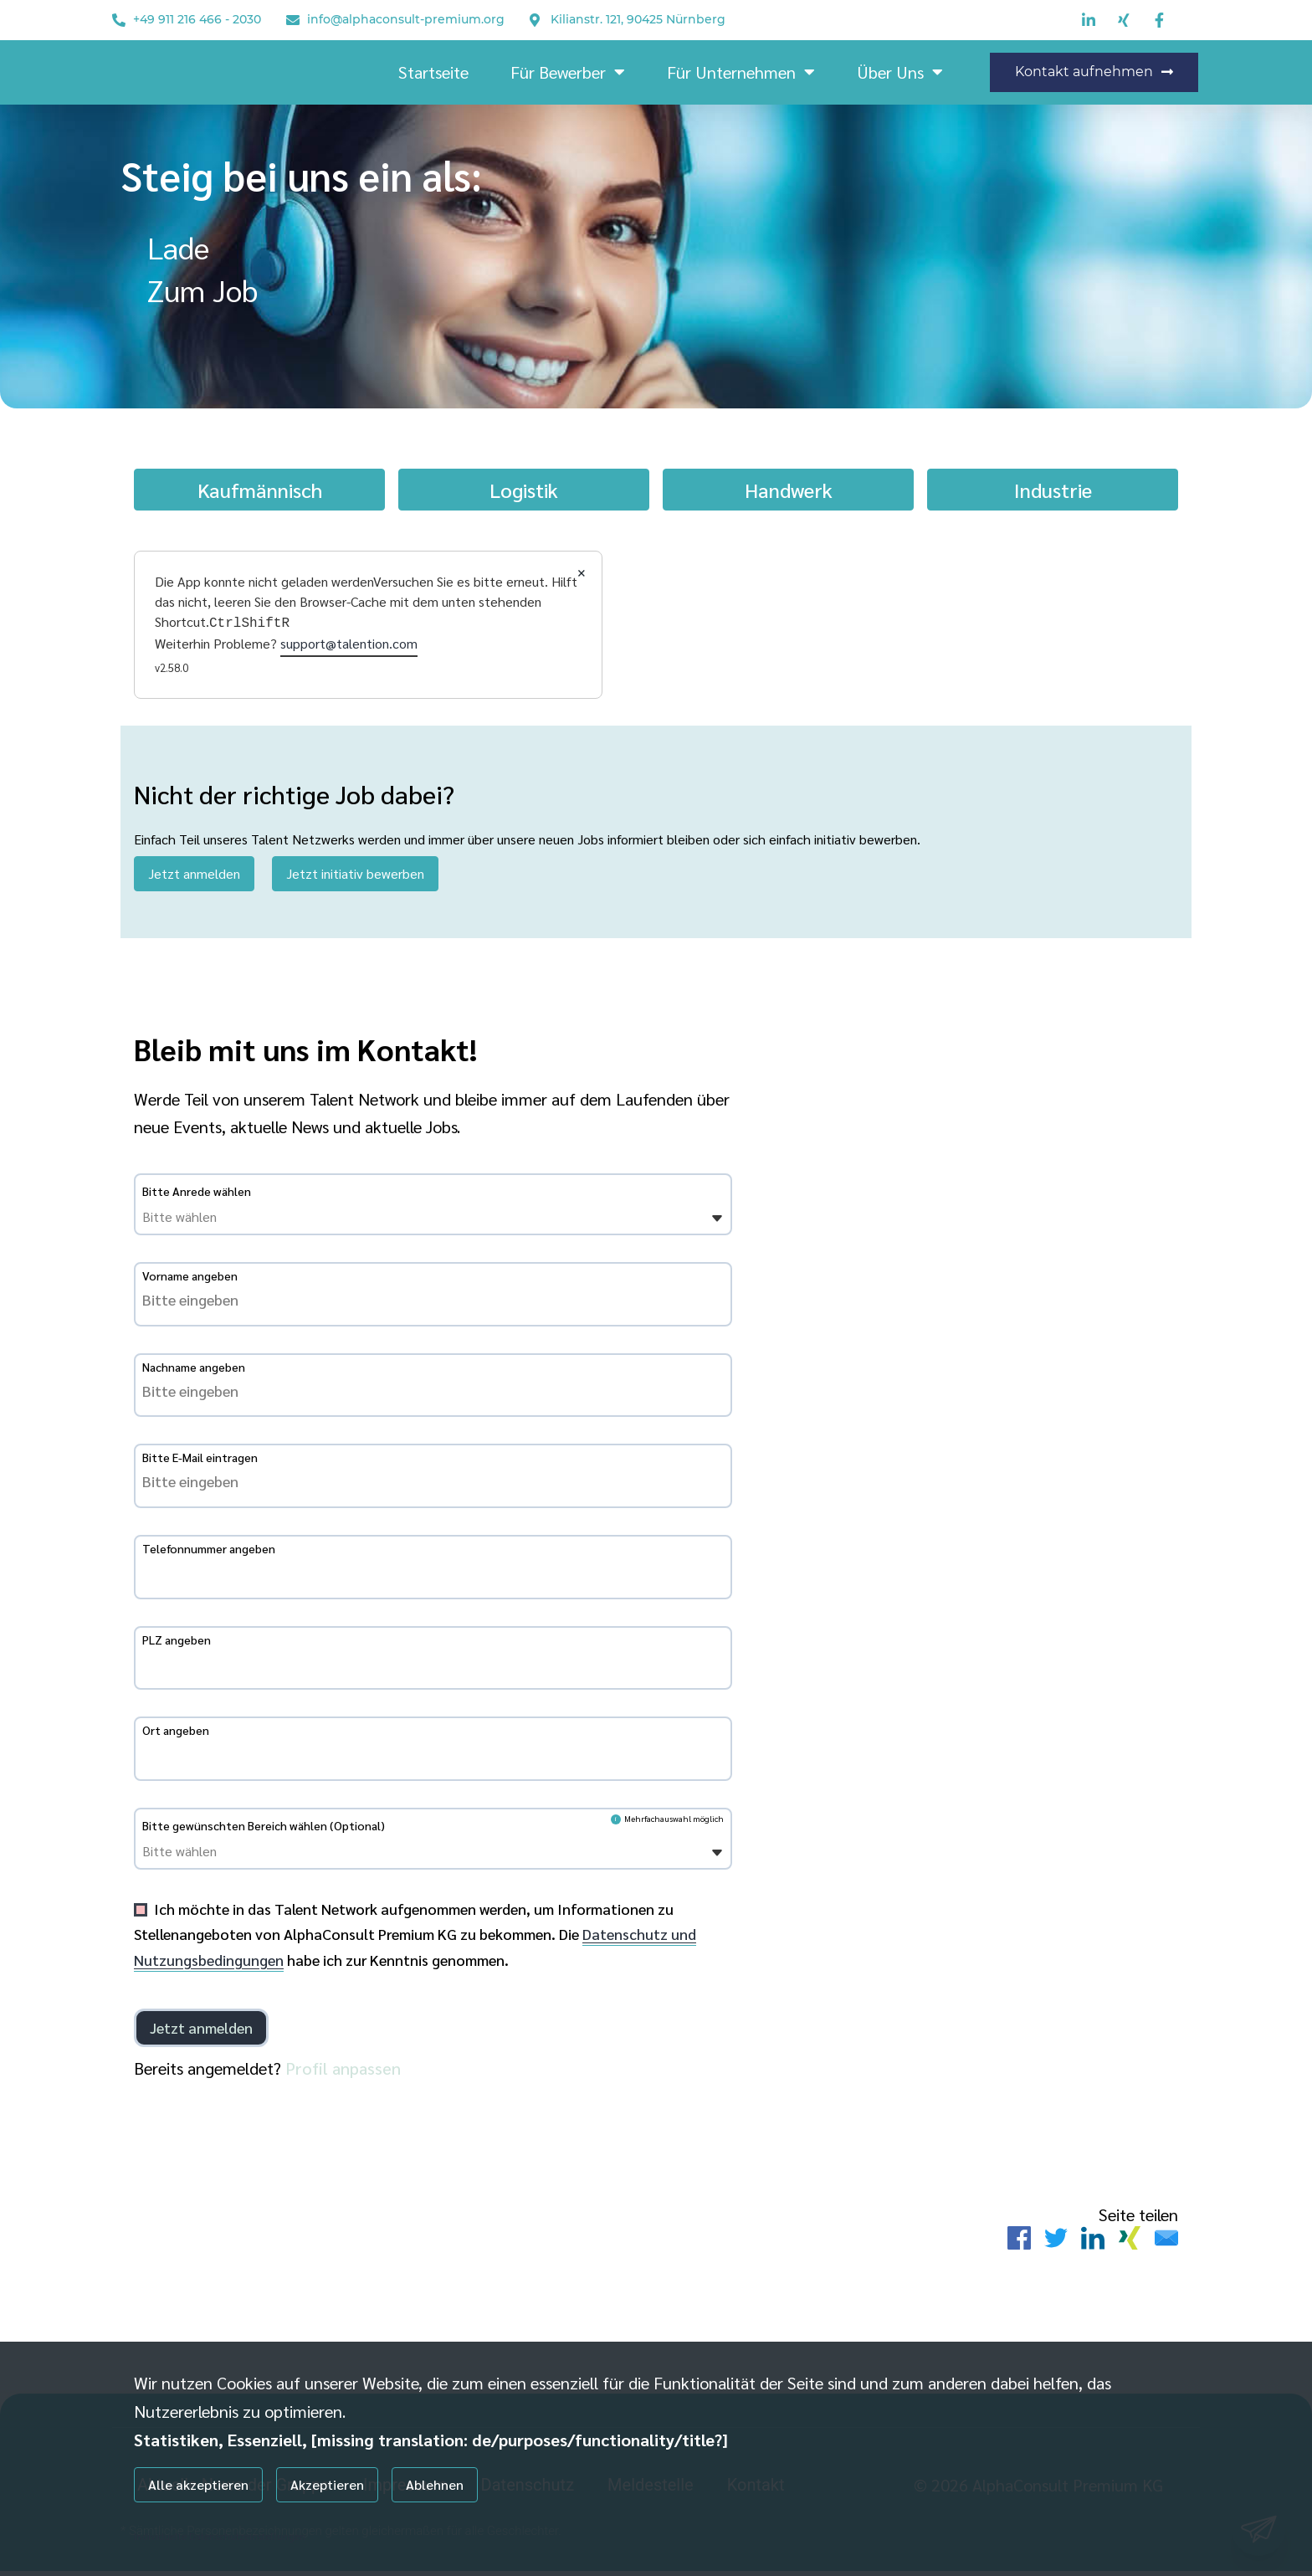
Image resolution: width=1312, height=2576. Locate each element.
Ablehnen (435, 2484)
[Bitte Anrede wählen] (228, 1221)
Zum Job (202, 289)
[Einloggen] (201, 2032)
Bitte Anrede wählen (196, 1195)
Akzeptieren (327, 2484)
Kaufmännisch (259, 489)
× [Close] (581, 571)
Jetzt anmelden (194, 871)
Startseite (433, 72)
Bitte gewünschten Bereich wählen (263, 1830)
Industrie (1053, 489)
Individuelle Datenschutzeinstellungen (219, 2536)
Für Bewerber (567, 72)
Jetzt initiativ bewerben (355, 871)
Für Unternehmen (741, 72)
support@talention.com (349, 641)
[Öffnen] (717, 1223)
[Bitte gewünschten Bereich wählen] (228, 1856)
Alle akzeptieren (198, 2484)
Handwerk (789, 489)
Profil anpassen (343, 2072)
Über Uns (900, 72)
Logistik (523, 489)
